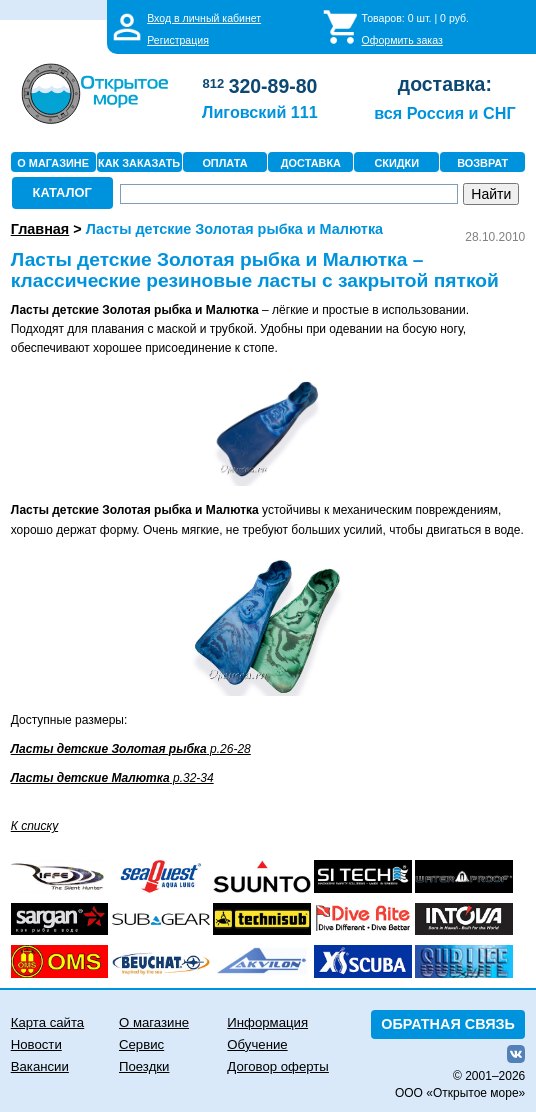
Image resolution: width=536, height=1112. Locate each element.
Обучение (257, 1044)
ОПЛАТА (224, 163)
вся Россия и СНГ (444, 113)
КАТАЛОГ (62, 192)
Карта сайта (47, 1022)
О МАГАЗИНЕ (53, 163)
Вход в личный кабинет (204, 18)
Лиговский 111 (260, 112)
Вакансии (40, 1066)
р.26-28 (131, 749)
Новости (36, 1044)
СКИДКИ (396, 163)
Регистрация (178, 40)
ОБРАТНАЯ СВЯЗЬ (448, 1024)
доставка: (445, 84)
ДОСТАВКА (311, 163)
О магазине (154, 1022)
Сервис (141, 1044)
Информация (267, 1022)
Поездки (144, 1066)
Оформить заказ (402, 40)
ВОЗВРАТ (482, 163)
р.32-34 (112, 778)
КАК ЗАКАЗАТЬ (139, 163)
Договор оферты (278, 1066)
